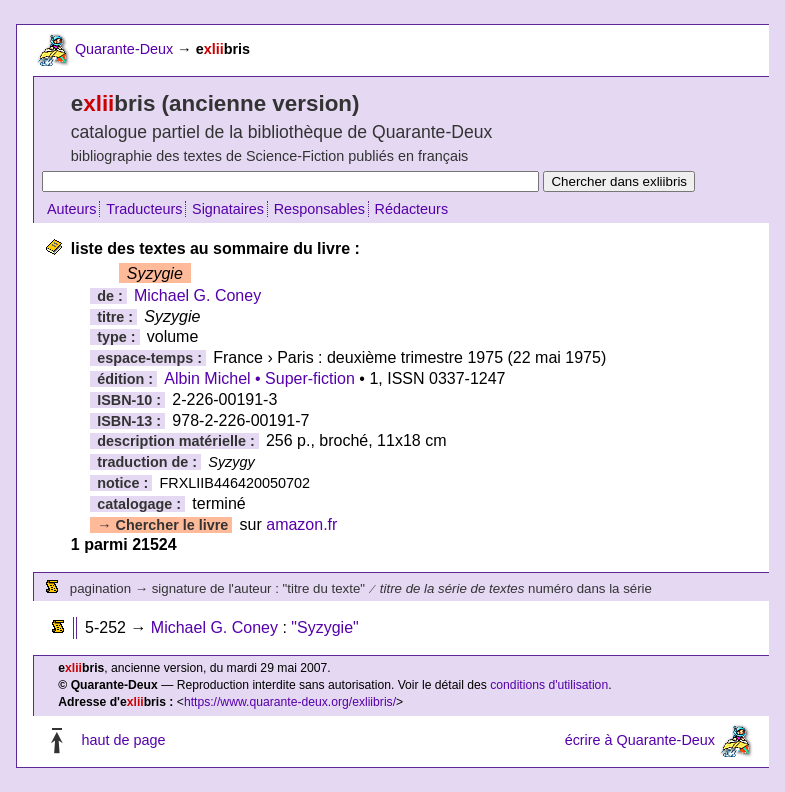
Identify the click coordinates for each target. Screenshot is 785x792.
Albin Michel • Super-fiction (259, 378)
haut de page (123, 740)
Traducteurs (144, 209)
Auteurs (72, 209)
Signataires (228, 209)
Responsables (319, 209)
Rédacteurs (412, 209)
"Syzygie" (324, 627)
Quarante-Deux (124, 49)
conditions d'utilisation (549, 685)
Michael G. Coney (197, 295)
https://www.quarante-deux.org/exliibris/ (290, 702)
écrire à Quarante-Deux (640, 740)
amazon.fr (301, 524)
